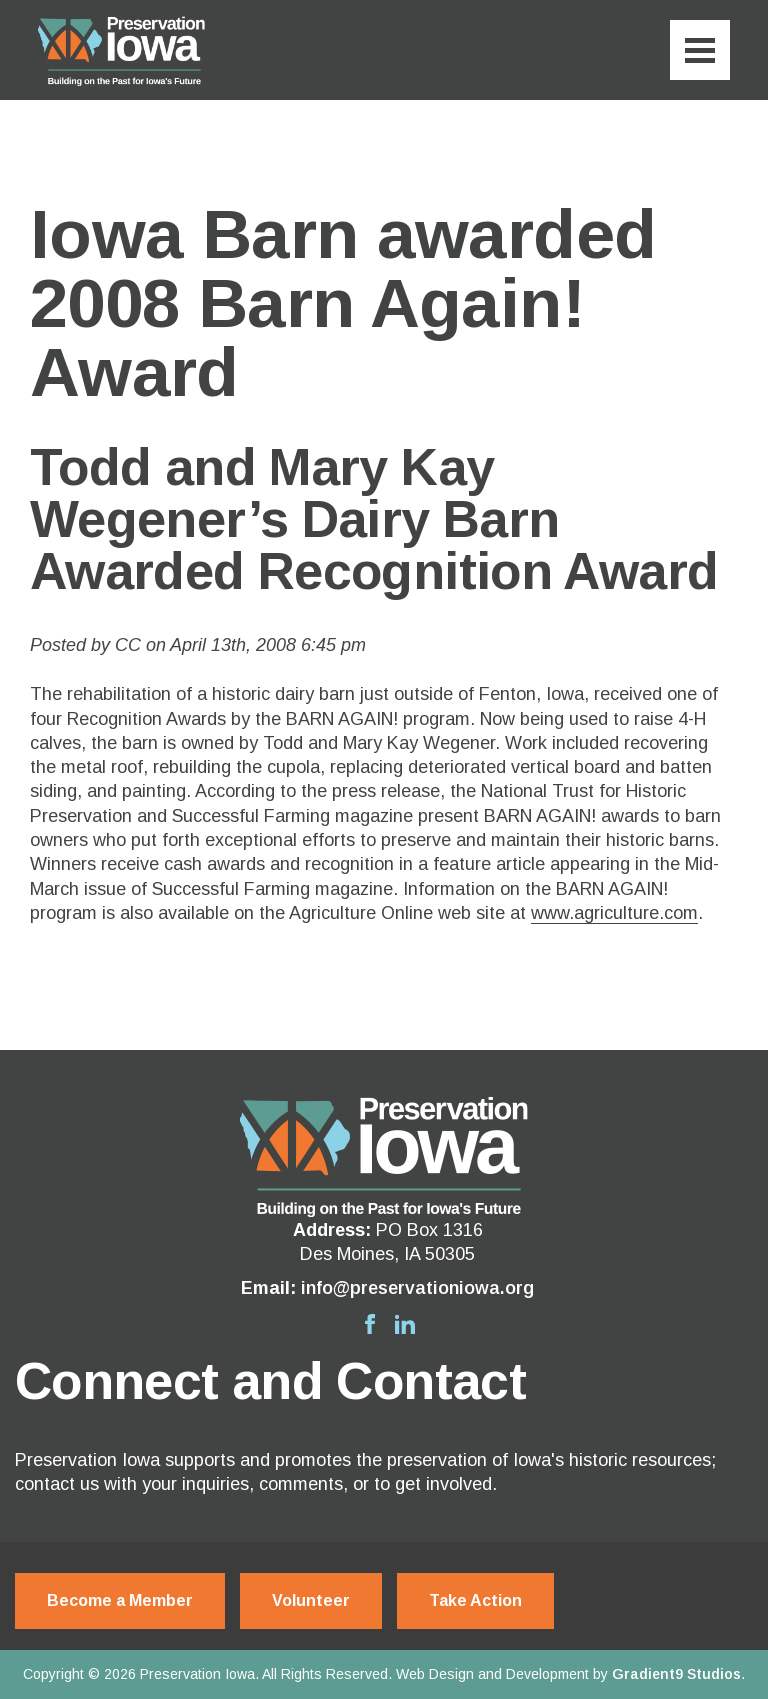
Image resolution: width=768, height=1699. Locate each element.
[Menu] (700, 50)
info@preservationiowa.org (417, 1288)
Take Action (475, 1600)
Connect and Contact (270, 1381)
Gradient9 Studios (676, 1674)
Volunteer (311, 1600)
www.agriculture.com (614, 913)
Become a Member (120, 1600)
